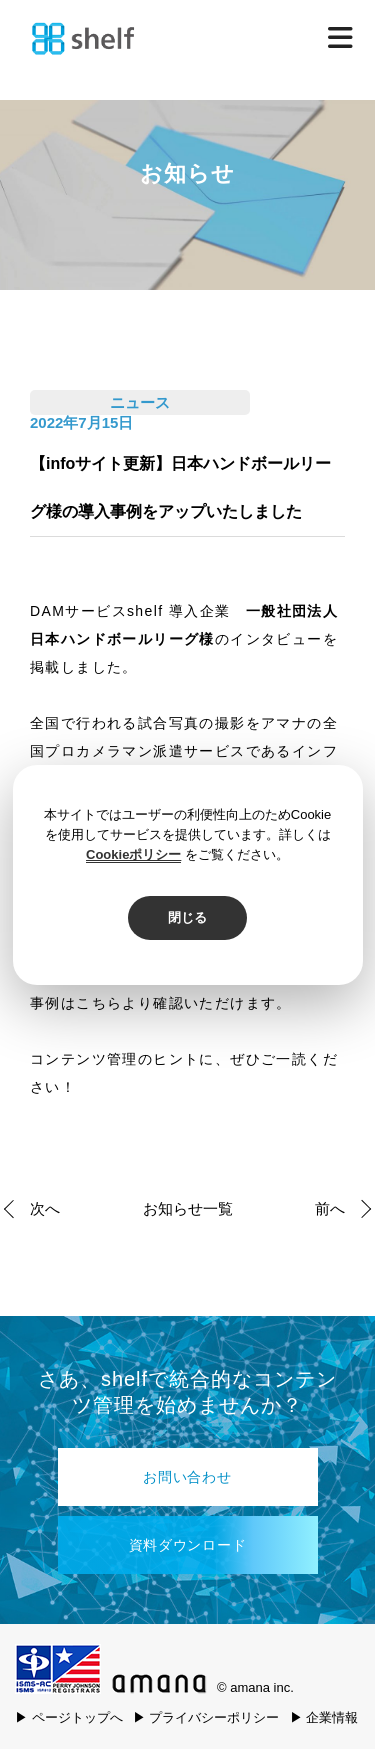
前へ (330, 1208)
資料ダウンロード (188, 1545)
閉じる (187, 917)
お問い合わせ (187, 1477)
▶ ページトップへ (69, 1717)
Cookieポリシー (133, 854)
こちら (99, 1003)
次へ (45, 1208)
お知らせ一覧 (188, 1208)
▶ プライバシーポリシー (206, 1717)
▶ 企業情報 (324, 1717)
